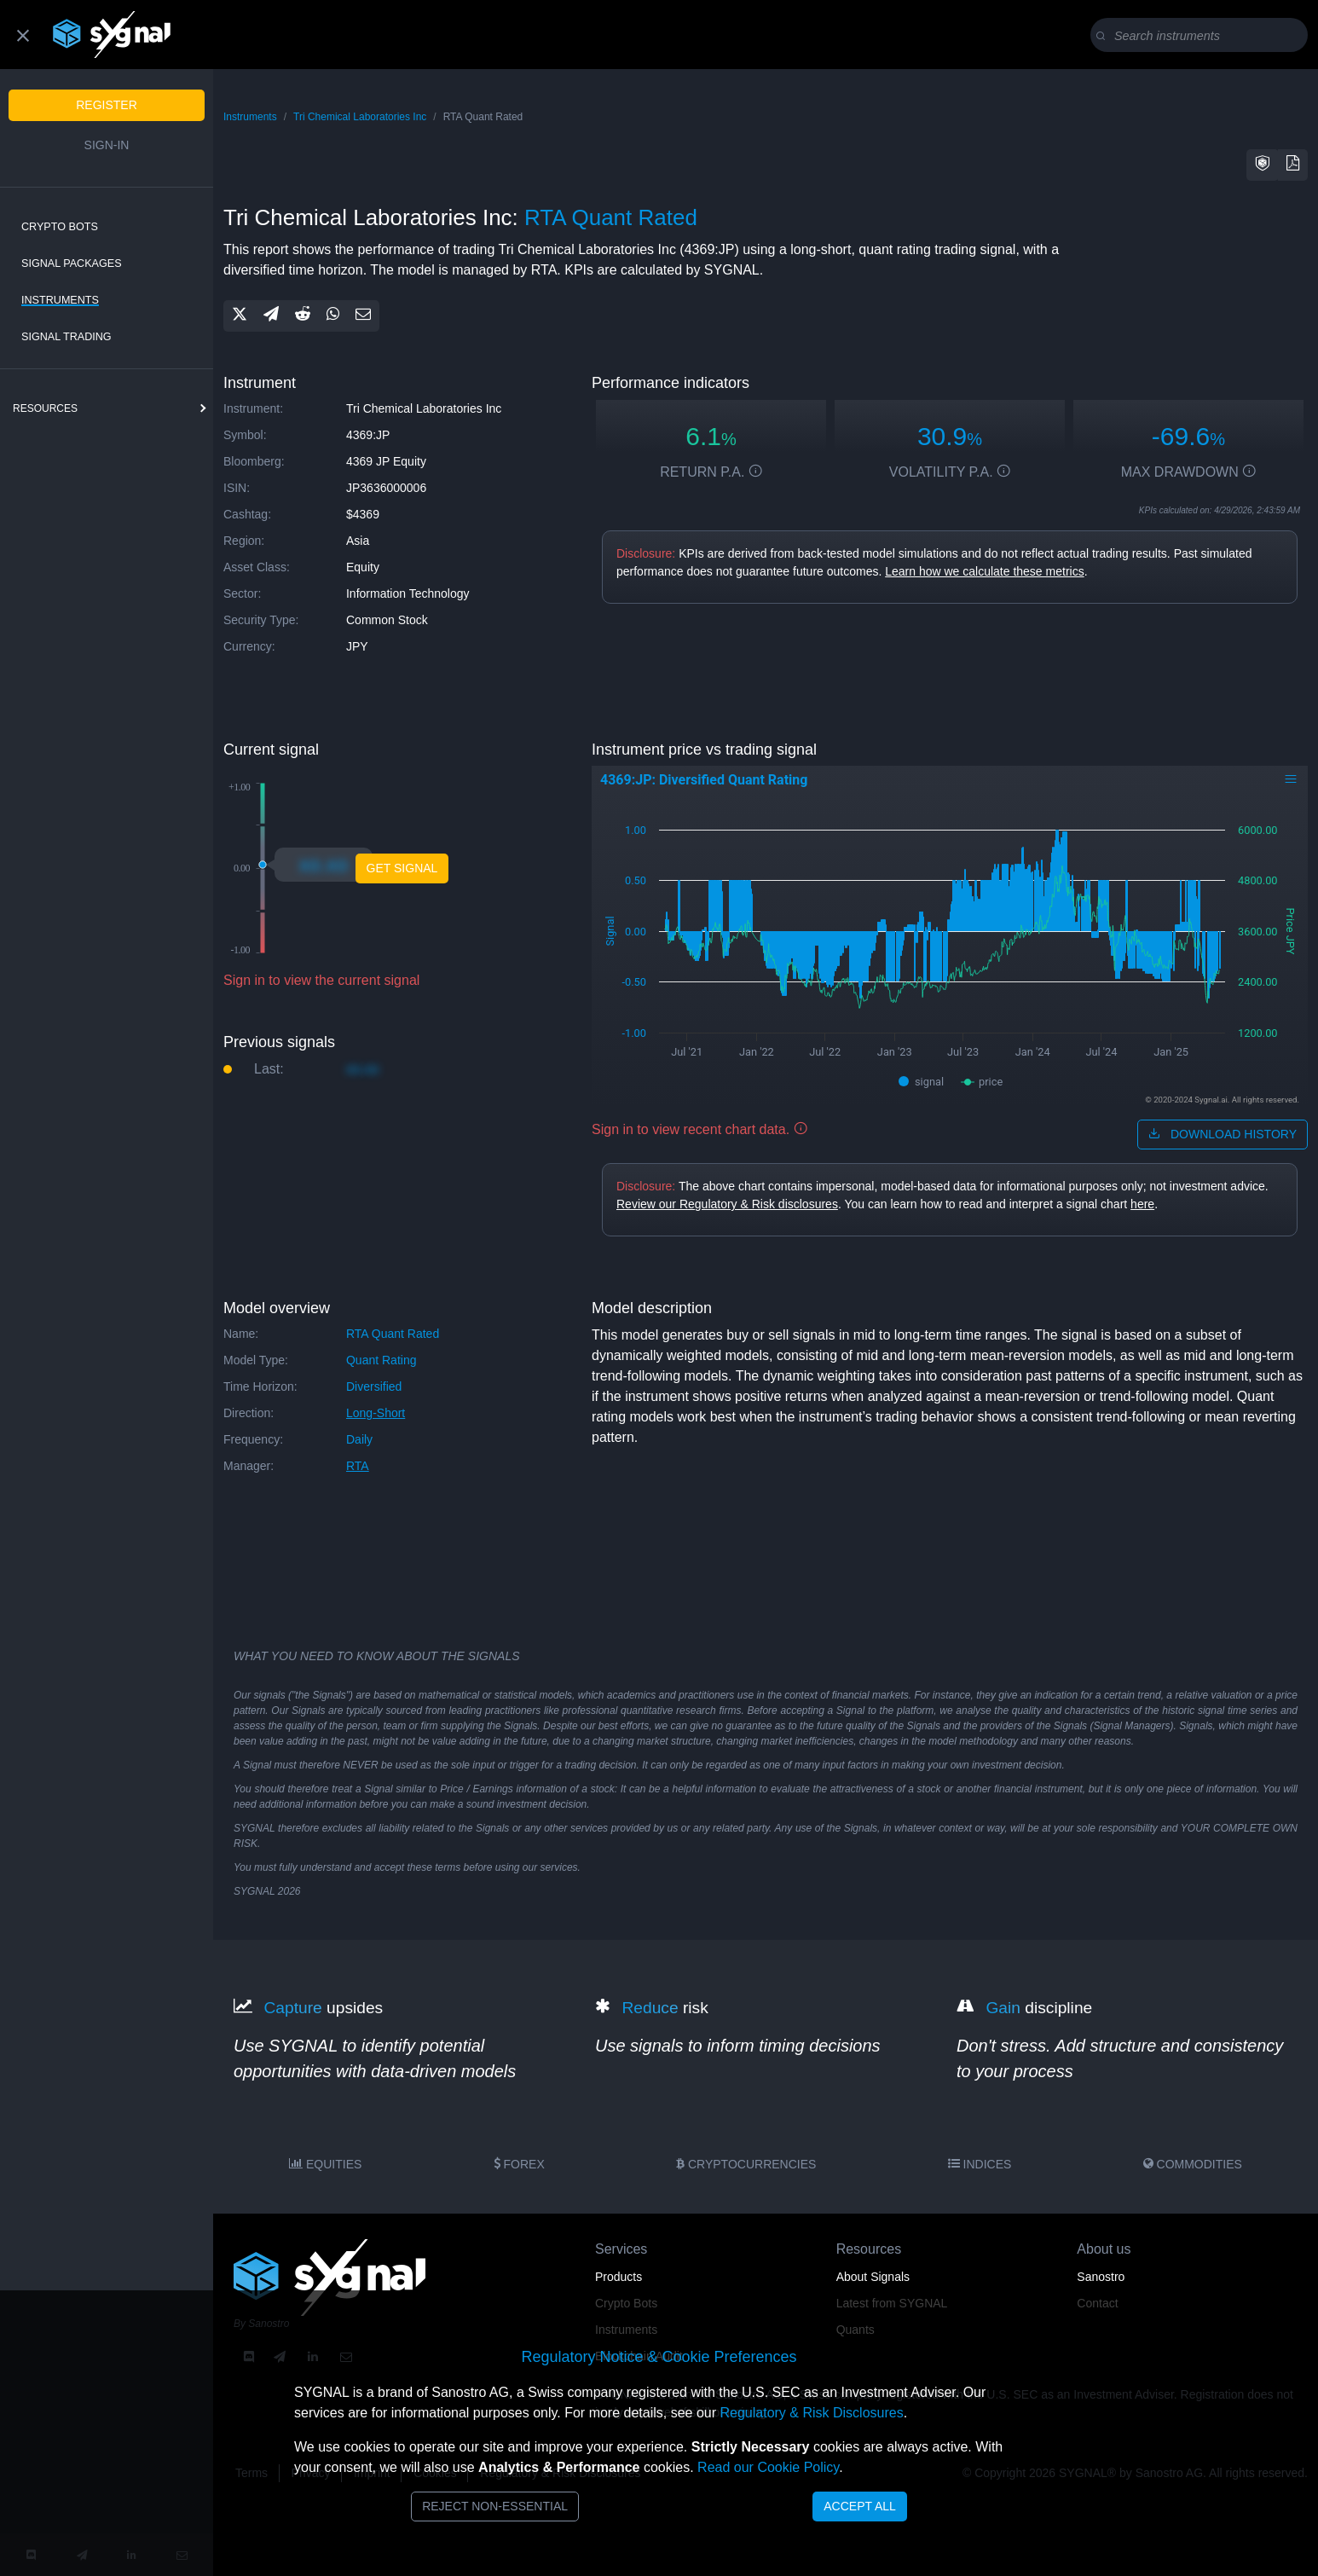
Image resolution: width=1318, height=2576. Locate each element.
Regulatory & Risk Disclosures (811, 2412)
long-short (375, 1413)
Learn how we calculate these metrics (984, 571)
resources (45, 408)
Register (106, 105)
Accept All (860, 2506)
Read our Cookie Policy (768, 2467)
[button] (1262, 165)
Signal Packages (71, 263)
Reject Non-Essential (495, 2506)
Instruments (60, 300)
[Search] (1202, 35)
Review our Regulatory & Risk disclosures (727, 1204)
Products (618, 2277)
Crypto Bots (59, 227)
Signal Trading (66, 337)
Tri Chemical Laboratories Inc (359, 117)
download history (1222, 1134)
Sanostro (1100, 2277)
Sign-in (107, 145)
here (1142, 1204)
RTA (357, 1466)
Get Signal (402, 868)
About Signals (873, 2277)
